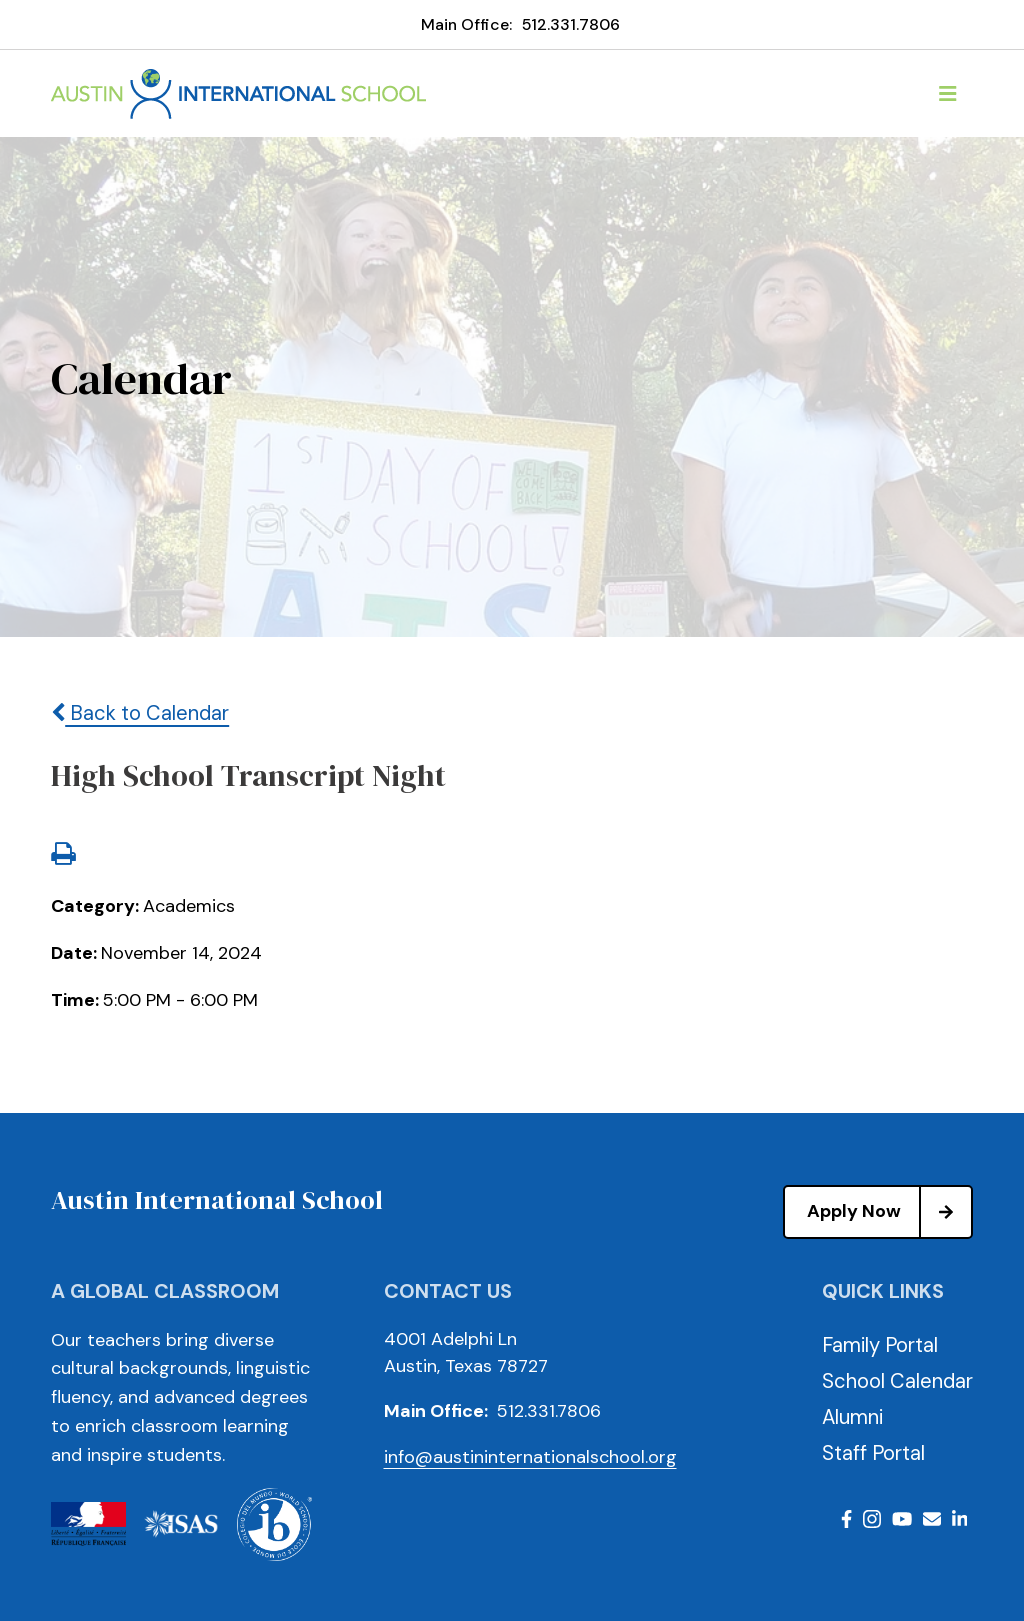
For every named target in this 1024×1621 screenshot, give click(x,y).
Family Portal (880, 1345)
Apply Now (889, 1212)
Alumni (852, 1417)
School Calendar (897, 1381)
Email (932, 1519)
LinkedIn (960, 1519)
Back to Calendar (140, 713)
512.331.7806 (571, 24)
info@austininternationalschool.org (530, 1457)
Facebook (846, 1519)
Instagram (872, 1519)
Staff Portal (873, 1453)
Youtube (902, 1519)
